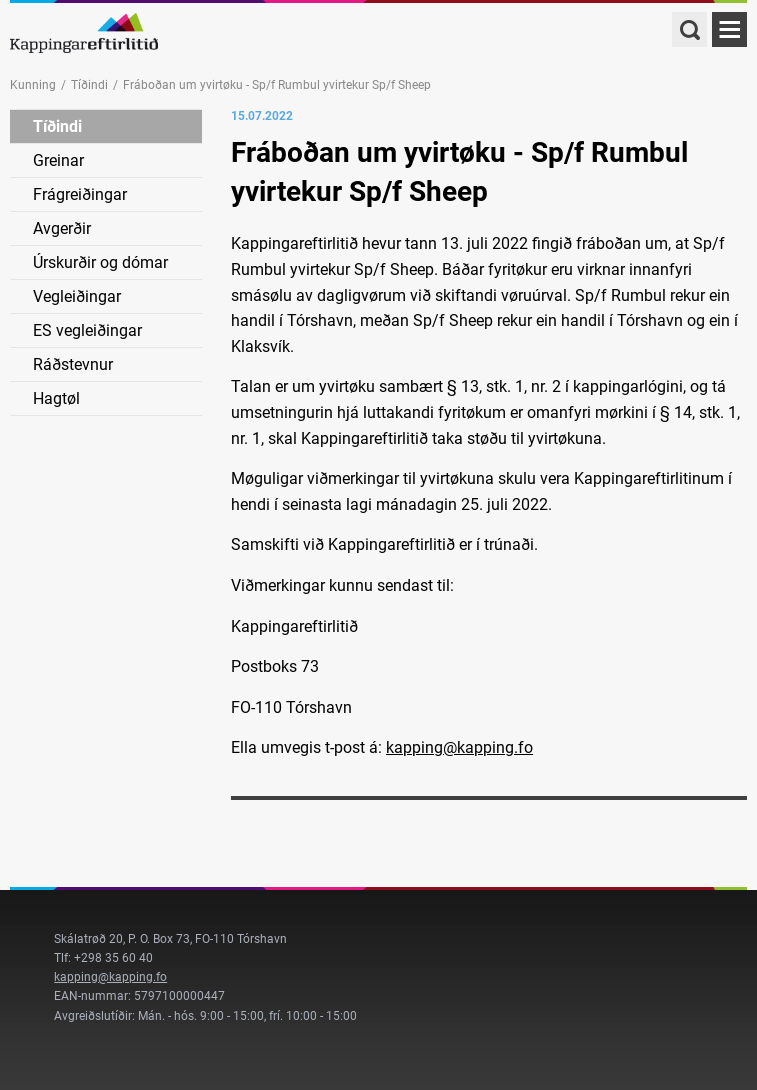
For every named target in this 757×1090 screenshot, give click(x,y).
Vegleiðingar (77, 296)
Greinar (58, 160)
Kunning (33, 85)
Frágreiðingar (80, 194)
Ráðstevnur (73, 364)
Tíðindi (89, 85)
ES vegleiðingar (87, 330)
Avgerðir (62, 228)
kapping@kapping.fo (459, 747)
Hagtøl (56, 398)
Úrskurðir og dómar (100, 262)
